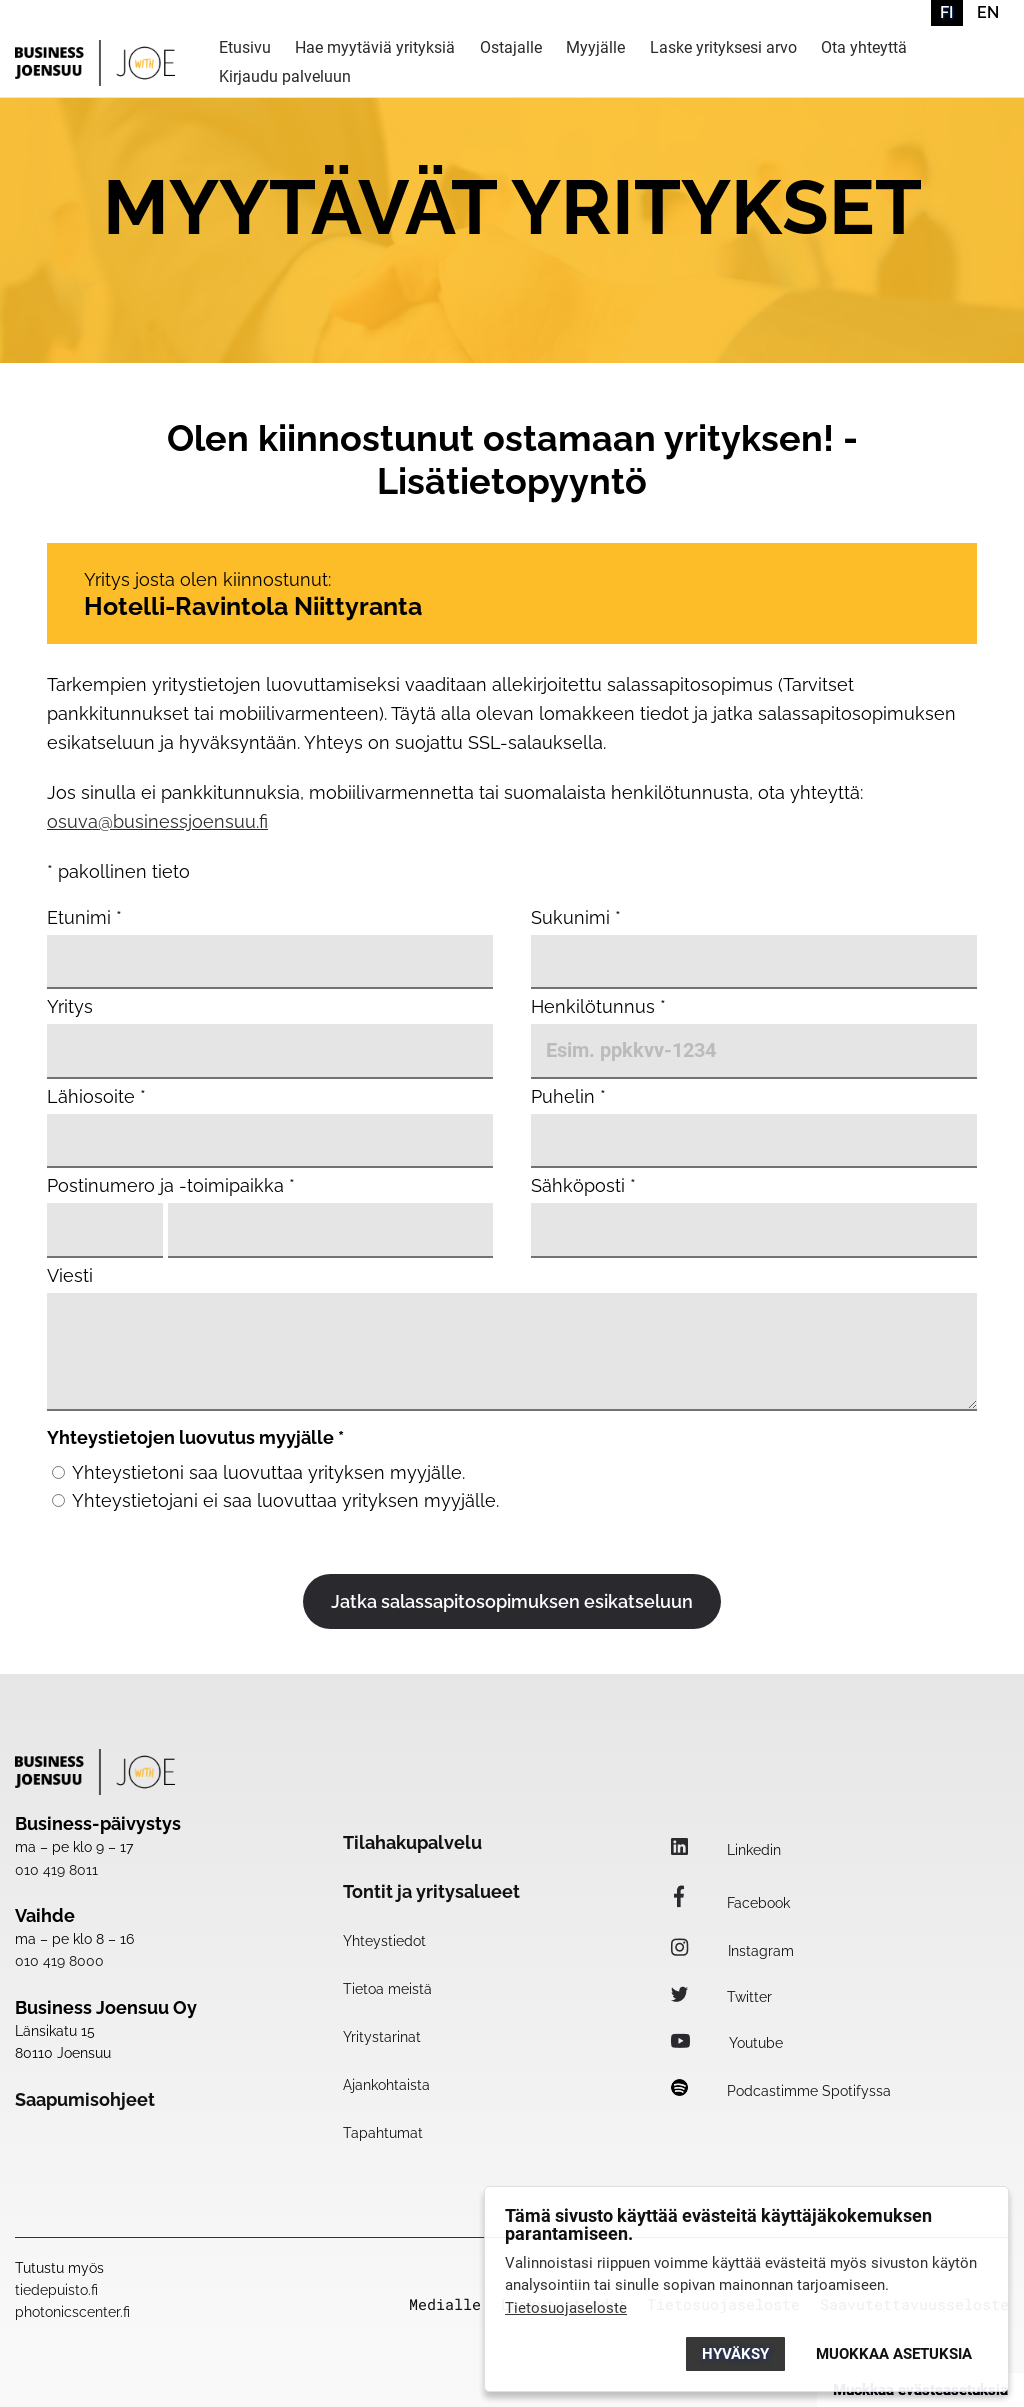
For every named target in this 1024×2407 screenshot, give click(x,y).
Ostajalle (511, 48)
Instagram (732, 1951)
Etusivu (245, 48)
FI (946, 12)
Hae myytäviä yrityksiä (375, 48)
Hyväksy (735, 2354)
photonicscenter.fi (72, 2312)
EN (988, 12)
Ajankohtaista (386, 2085)
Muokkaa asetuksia (894, 2354)
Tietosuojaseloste (566, 2308)
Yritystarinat (382, 2037)
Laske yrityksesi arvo (723, 48)
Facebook (730, 1903)
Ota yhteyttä (864, 48)
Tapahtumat (383, 2133)
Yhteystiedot (384, 1941)
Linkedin (726, 1850)
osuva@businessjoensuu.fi (157, 821)
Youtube (727, 2043)
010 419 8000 (59, 1961)
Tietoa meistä (387, 1989)
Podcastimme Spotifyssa (781, 2091)
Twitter (721, 1997)
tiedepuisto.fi (56, 2290)
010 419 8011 (56, 1870)
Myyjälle (595, 48)
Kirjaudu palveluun (285, 77)
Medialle (445, 2304)
